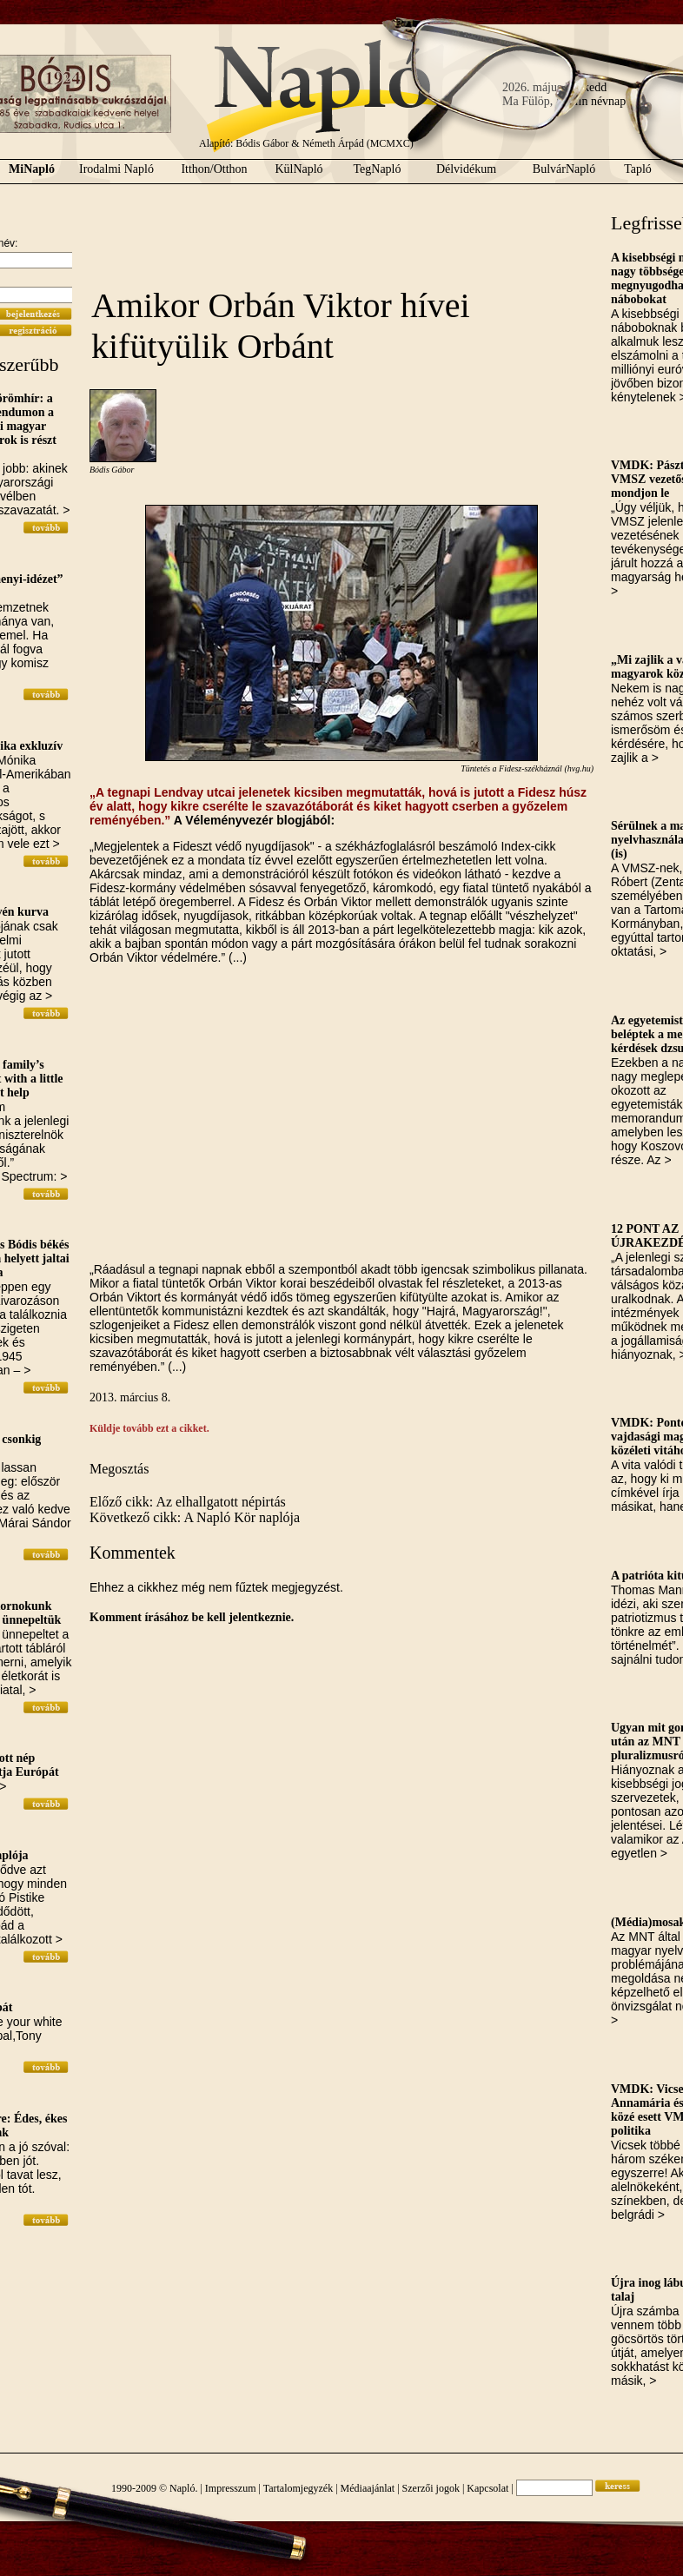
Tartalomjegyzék (298, 2488)
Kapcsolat (487, 2488)
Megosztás (119, 1468)
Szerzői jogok (431, 2488)
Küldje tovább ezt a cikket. (149, 1428)
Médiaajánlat (368, 2488)
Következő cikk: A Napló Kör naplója (195, 1517)
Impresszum (230, 2488)
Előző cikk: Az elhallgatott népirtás (188, 1501)
